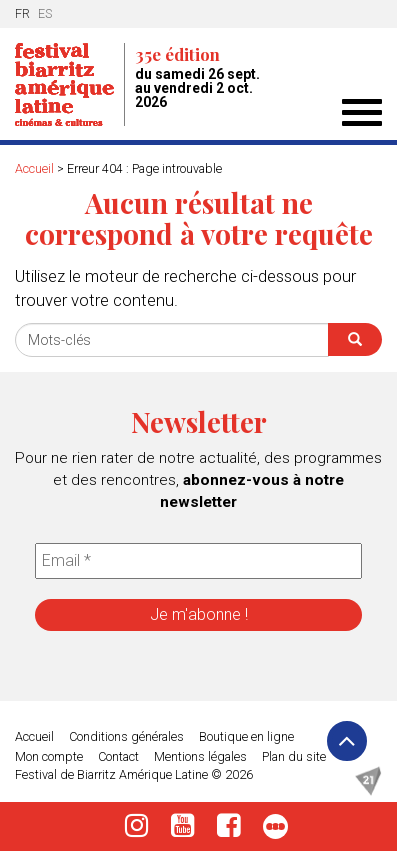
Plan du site (294, 756)
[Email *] (198, 561)
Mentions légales (200, 756)
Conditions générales (126, 736)
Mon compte (49, 756)
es (45, 13)
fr (22, 13)
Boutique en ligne (246, 736)
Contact (118, 756)
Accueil (34, 168)
